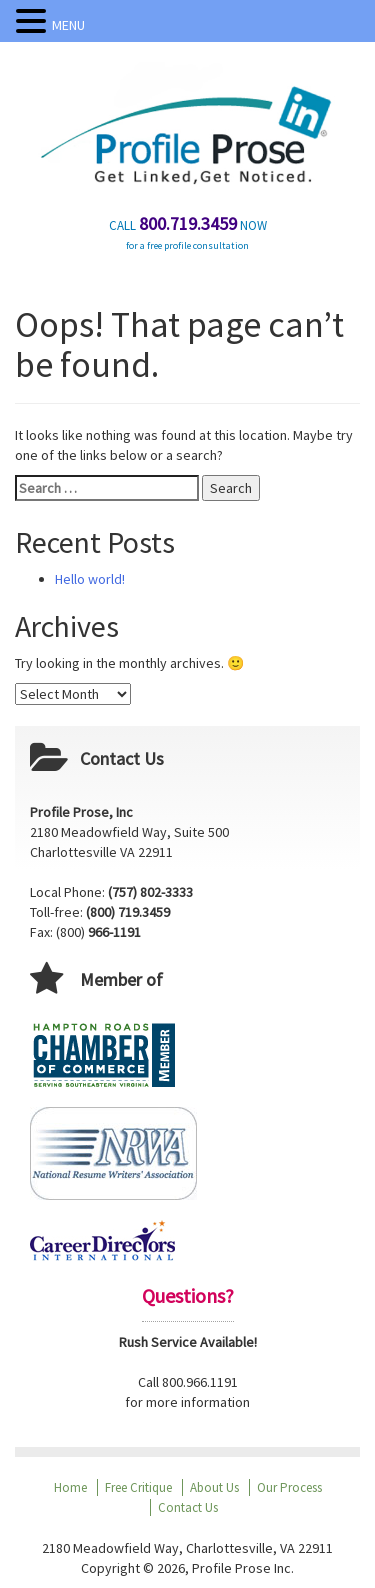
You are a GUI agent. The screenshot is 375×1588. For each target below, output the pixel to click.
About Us (214, 1487)
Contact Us (188, 1507)
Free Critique (138, 1487)
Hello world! (90, 579)
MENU (68, 25)
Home (70, 1487)
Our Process (289, 1487)
